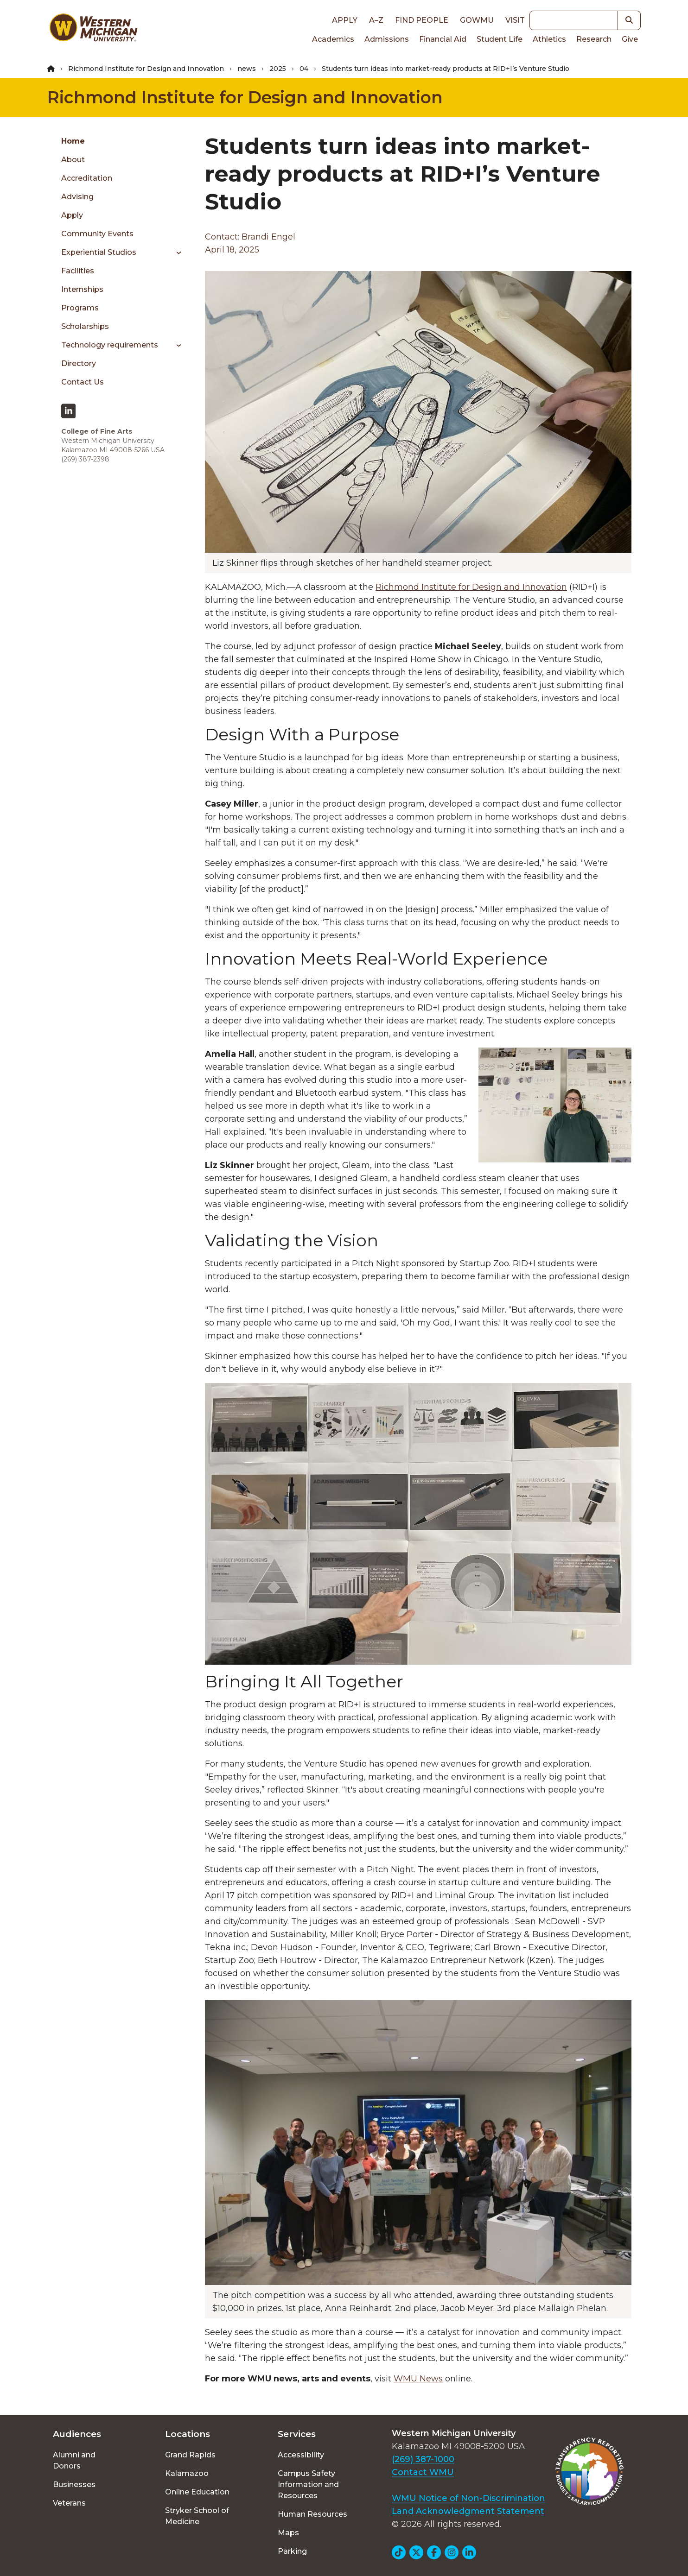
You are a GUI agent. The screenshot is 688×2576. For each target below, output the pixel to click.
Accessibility (301, 2454)
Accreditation (86, 178)
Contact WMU (423, 2472)
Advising (77, 196)
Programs (80, 307)
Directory (78, 363)
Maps (288, 2532)
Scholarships (85, 326)
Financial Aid (442, 39)
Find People (421, 20)
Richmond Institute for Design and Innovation (146, 68)
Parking (292, 2551)
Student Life (499, 39)
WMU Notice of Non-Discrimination (468, 2498)
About (73, 159)
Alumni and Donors (74, 2460)
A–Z (376, 20)
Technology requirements (109, 345)
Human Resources (312, 2514)
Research (594, 39)
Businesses (74, 2484)
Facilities (77, 270)
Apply (344, 20)
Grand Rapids (190, 2454)
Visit (515, 20)
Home (73, 141)
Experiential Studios (98, 252)
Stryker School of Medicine (197, 2516)
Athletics (549, 39)
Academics (333, 39)
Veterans (69, 2503)
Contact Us (82, 382)
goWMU (477, 20)
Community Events (97, 233)
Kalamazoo (187, 2473)
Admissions (386, 39)
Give (630, 39)
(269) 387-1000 (423, 2459)
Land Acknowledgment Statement (468, 2511)
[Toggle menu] (175, 252)
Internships (82, 289)
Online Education (197, 2492)
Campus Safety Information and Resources (308, 2484)
